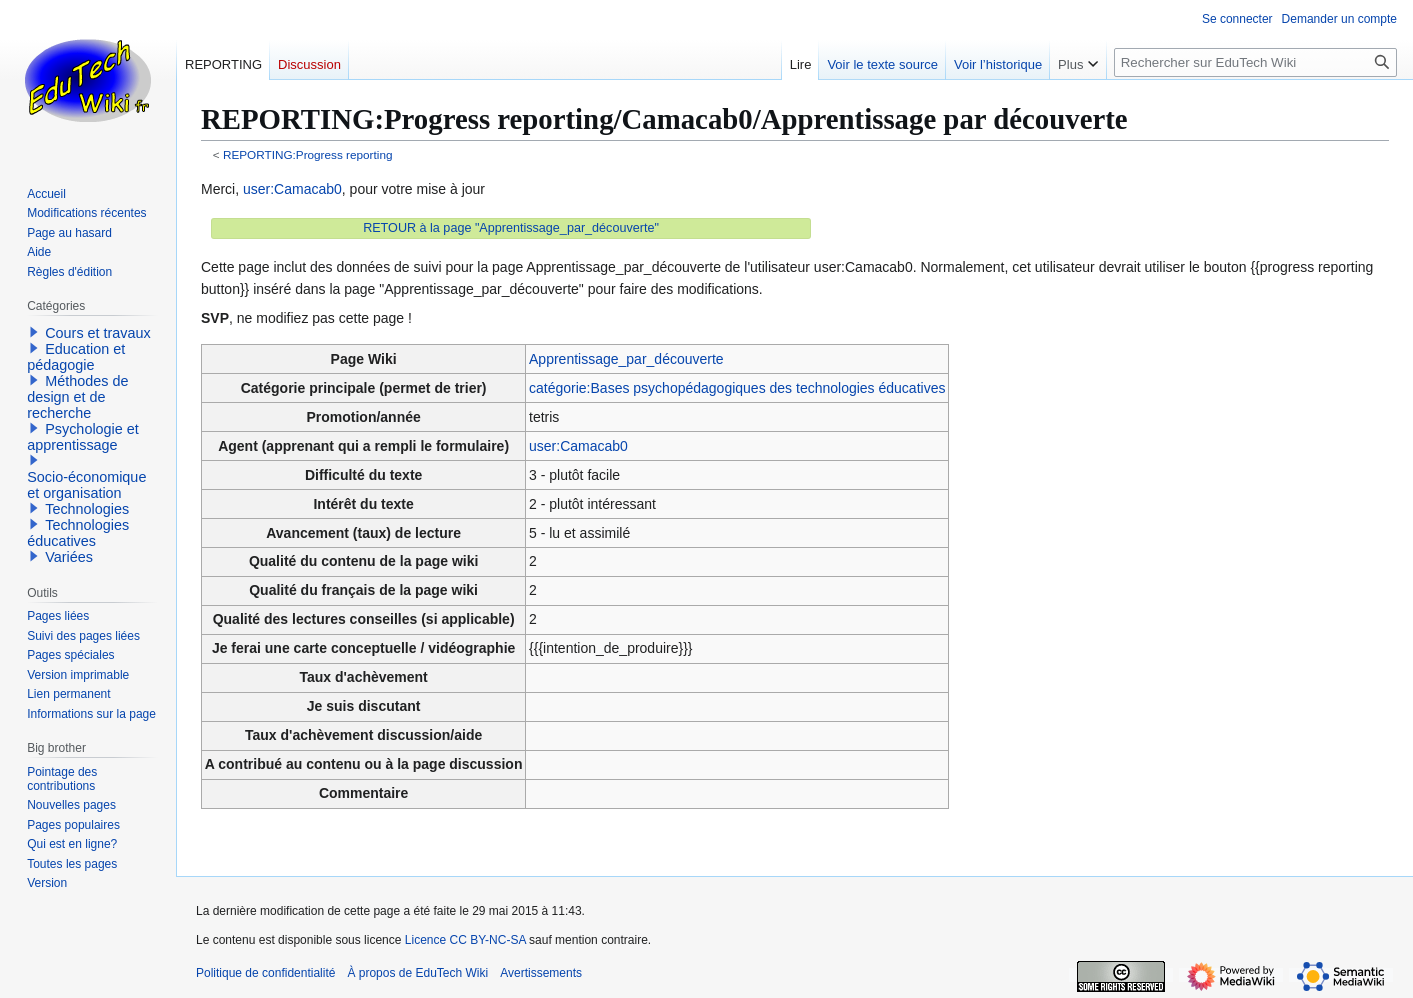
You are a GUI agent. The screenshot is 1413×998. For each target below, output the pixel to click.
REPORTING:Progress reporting (308, 154)
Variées (69, 557)
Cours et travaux (98, 333)
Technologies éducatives (78, 533)
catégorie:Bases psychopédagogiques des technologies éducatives (737, 388)
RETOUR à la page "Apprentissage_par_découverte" (511, 228)
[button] (34, 332)
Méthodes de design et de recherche (77, 397)
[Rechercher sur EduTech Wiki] (1255, 62)
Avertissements (541, 973)
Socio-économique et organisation (86, 485)
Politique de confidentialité (265, 973)
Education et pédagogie (76, 357)
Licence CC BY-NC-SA (465, 940)
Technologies (87, 509)
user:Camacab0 (292, 189)
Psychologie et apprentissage (83, 437)
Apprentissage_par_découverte (626, 359)
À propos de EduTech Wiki (417, 973)
